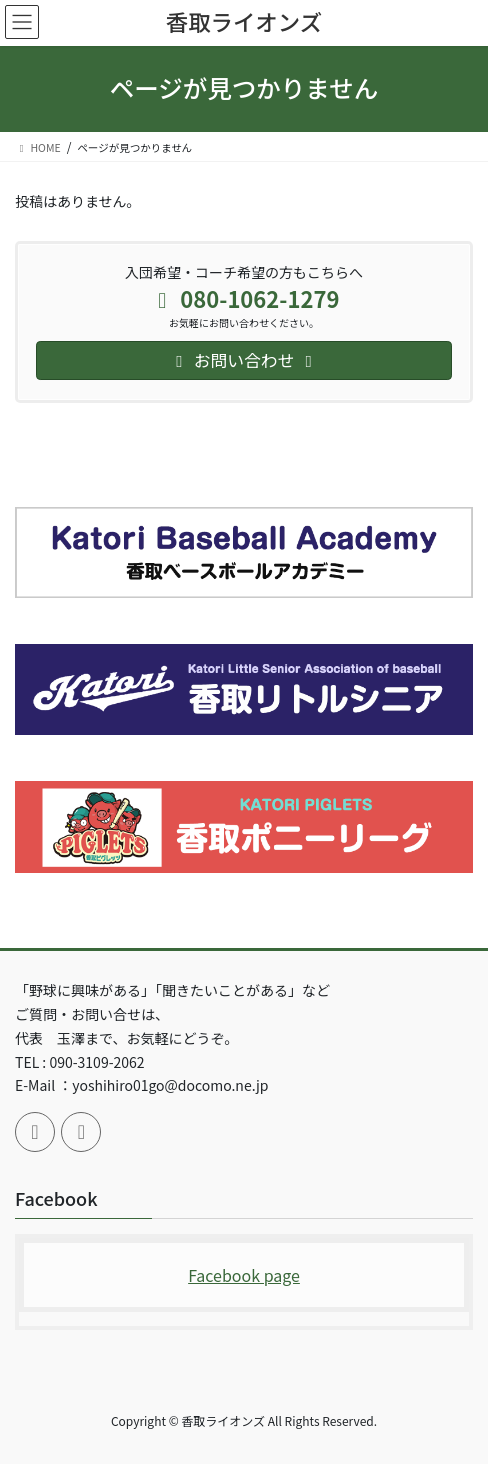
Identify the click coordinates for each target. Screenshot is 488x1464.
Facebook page (244, 1275)
